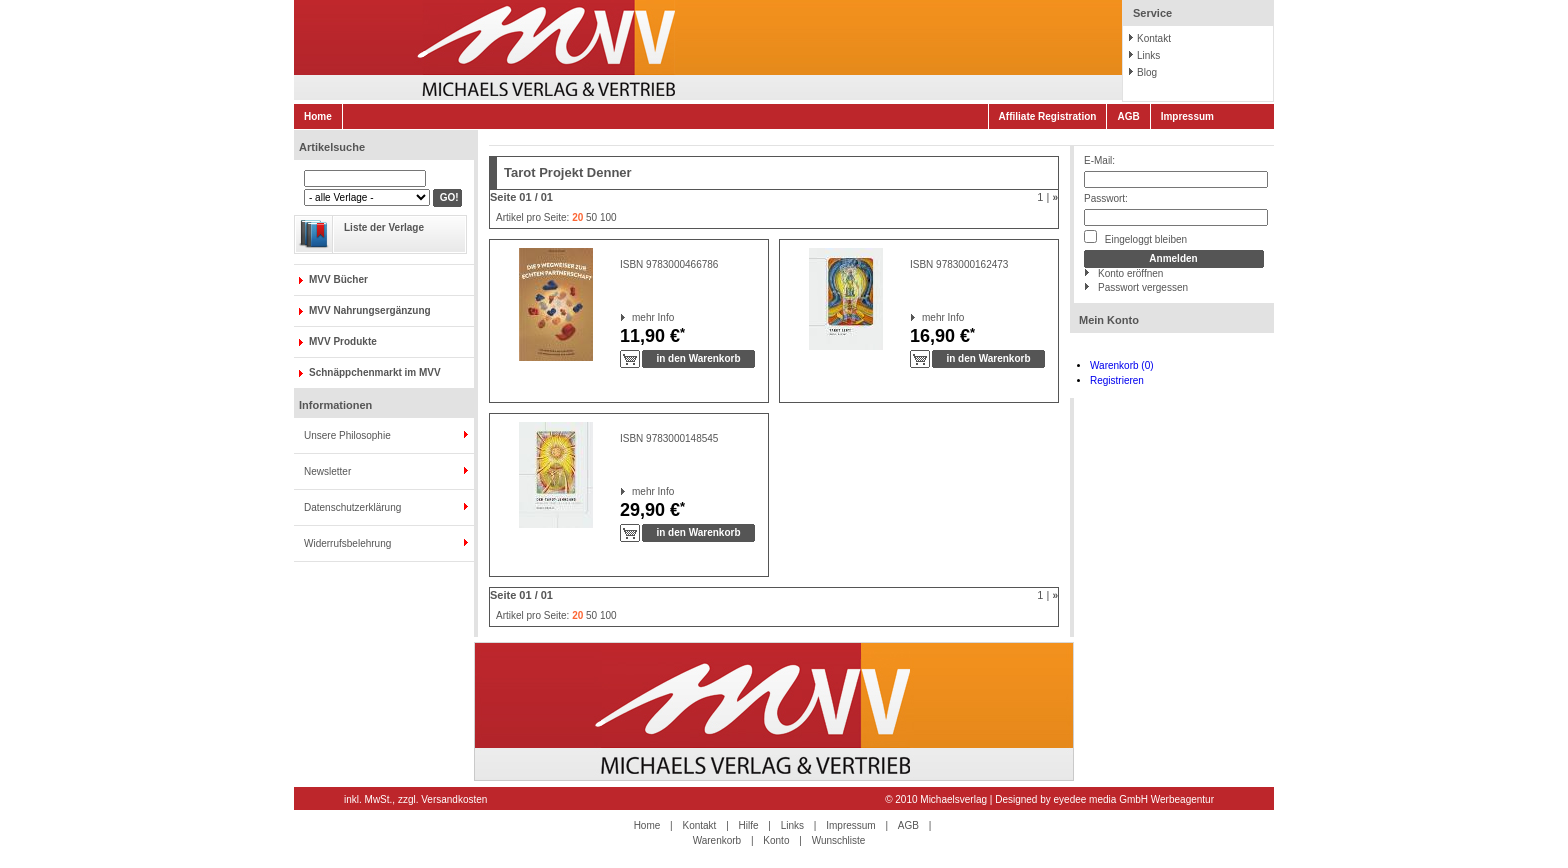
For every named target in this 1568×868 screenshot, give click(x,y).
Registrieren (1117, 380)
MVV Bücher (338, 279)
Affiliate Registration (1048, 116)
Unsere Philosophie (347, 435)
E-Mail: (1099, 160)
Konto (776, 840)
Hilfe (749, 825)
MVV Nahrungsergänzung (370, 310)
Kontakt (1154, 38)
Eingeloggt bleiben (1135, 237)
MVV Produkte (343, 341)
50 (591, 217)
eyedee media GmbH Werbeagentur (1134, 799)
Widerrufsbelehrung (347, 543)
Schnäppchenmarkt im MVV (375, 372)
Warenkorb (717, 840)
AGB (1128, 116)
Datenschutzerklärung (352, 507)
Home (318, 116)
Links (1148, 55)
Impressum (1187, 116)
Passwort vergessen (1143, 287)
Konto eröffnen (1130, 273)
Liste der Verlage (384, 227)
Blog (1147, 72)
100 (608, 217)
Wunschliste (839, 840)
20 (577, 217)
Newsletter (327, 471)
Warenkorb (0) (1122, 365)
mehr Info (632, 317)
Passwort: (1106, 198)
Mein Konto (1109, 320)
